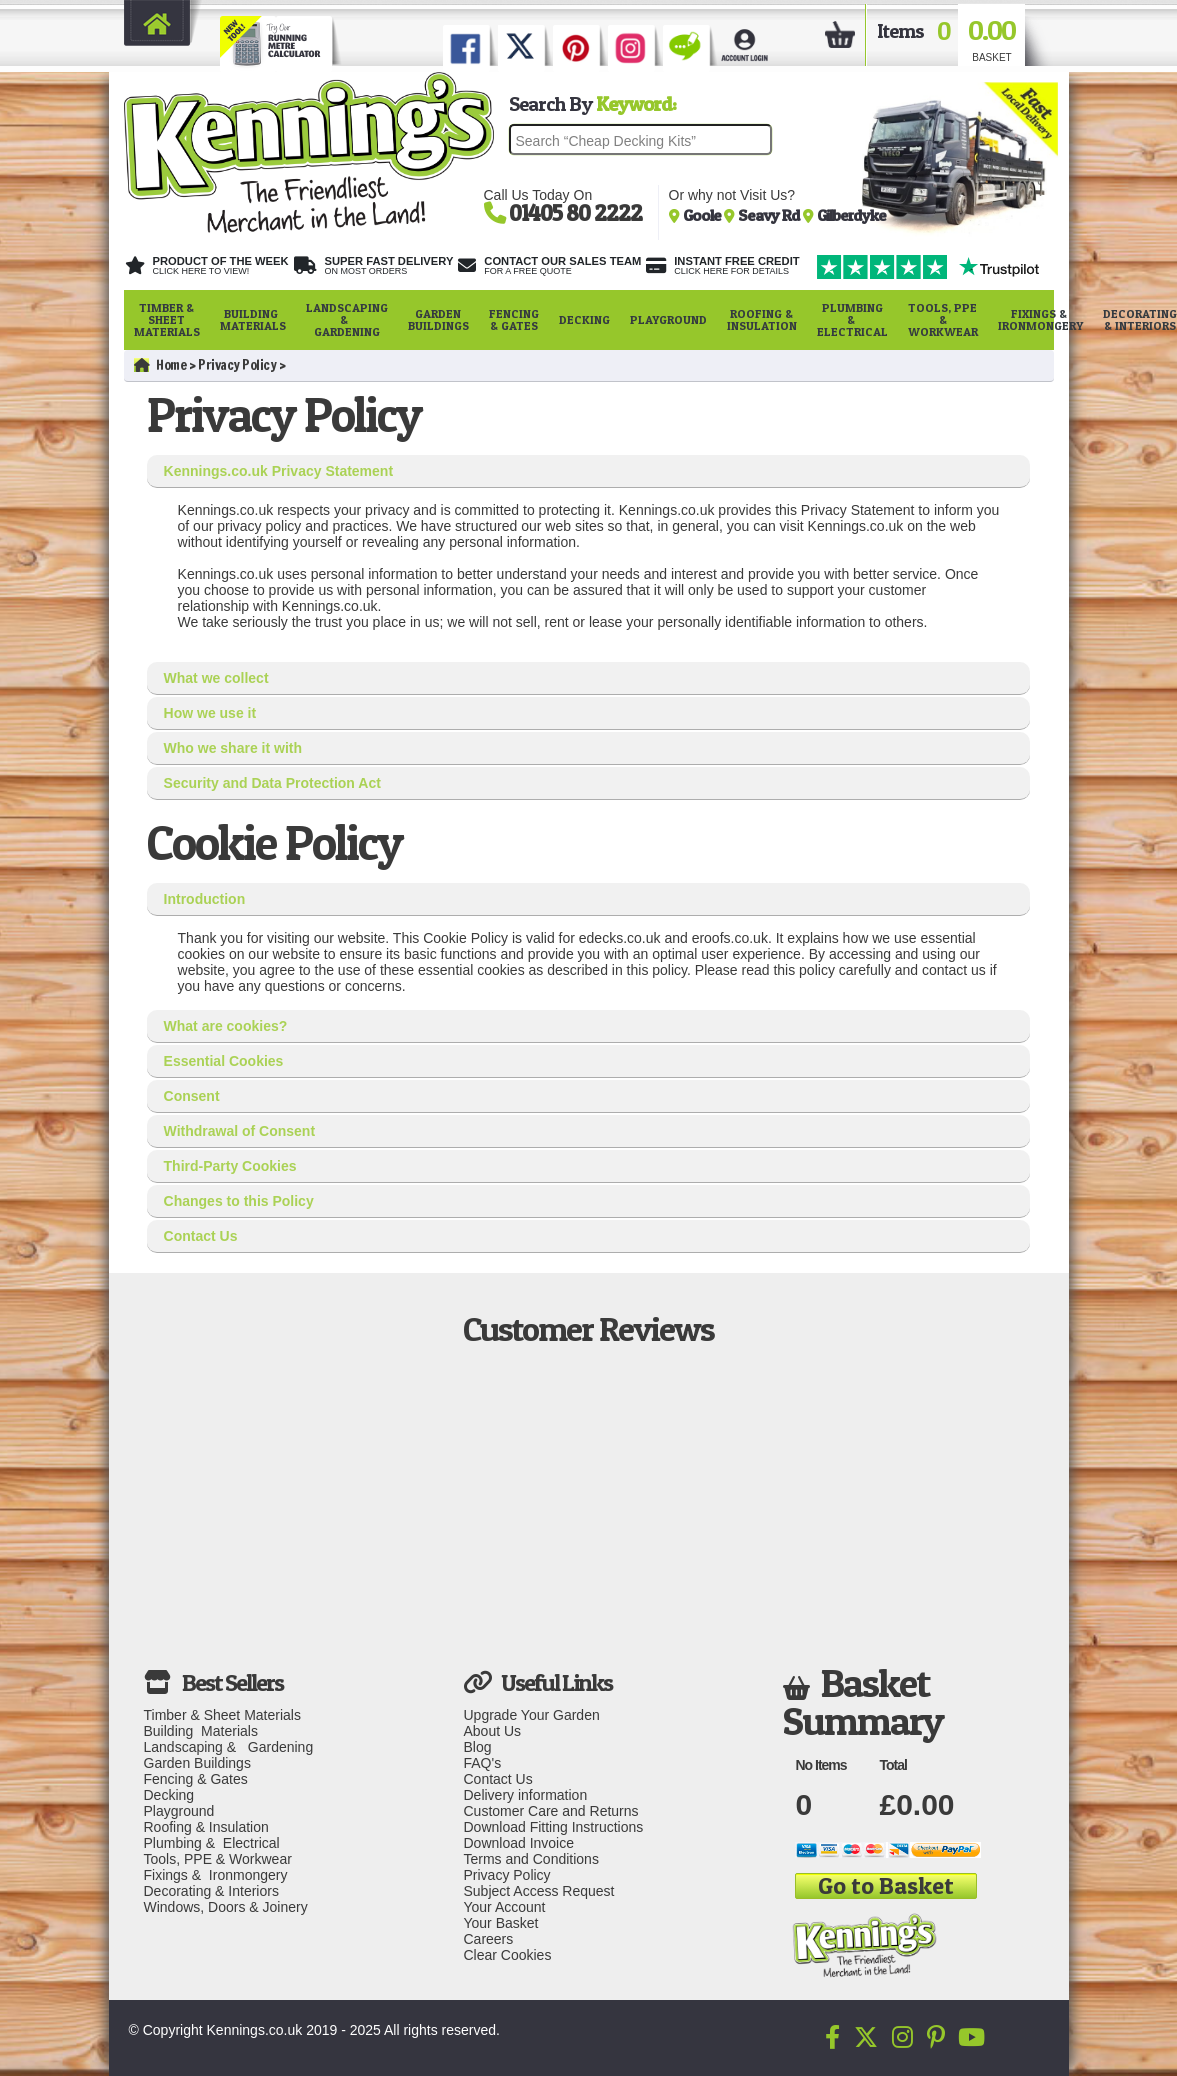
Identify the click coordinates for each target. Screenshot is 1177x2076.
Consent (192, 1096)
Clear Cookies (507, 1955)
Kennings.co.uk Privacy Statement (279, 471)
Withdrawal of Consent (240, 1131)
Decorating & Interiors (211, 1891)
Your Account (504, 1907)
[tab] (589, 471)
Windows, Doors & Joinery (226, 1907)
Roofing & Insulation (762, 319)
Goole (703, 215)
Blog (477, 1747)
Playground (668, 319)
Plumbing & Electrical (852, 319)
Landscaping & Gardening (347, 319)
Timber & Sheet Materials (167, 319)
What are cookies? (226, 1026)
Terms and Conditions (530, 1859)
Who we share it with (233, 748)
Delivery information (525, 1795)
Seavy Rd (770, 215)
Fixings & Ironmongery (1040, 319)
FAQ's (482, 1763)
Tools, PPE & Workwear (943, 319)
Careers (488, 1939)
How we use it (210, 713)
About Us (492, 1731)
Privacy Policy (237, 365)
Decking (584, 319)
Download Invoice (518, 1843)
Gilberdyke (851, 215)
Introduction (205, 899)
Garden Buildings (438, 319)
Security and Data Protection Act (272, 783)
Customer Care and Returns (550, 1811)
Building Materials (253, 319)
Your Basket (500, 1923)
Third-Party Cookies (230, 1166)
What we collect (216, 678)
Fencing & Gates (514, 319)
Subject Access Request (538, 1891)
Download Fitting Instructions (553, 1827)
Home (160, 365)
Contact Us (201, 1236)
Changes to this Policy (239, 1201)
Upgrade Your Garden (531, 1715)
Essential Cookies (224, 1061)
